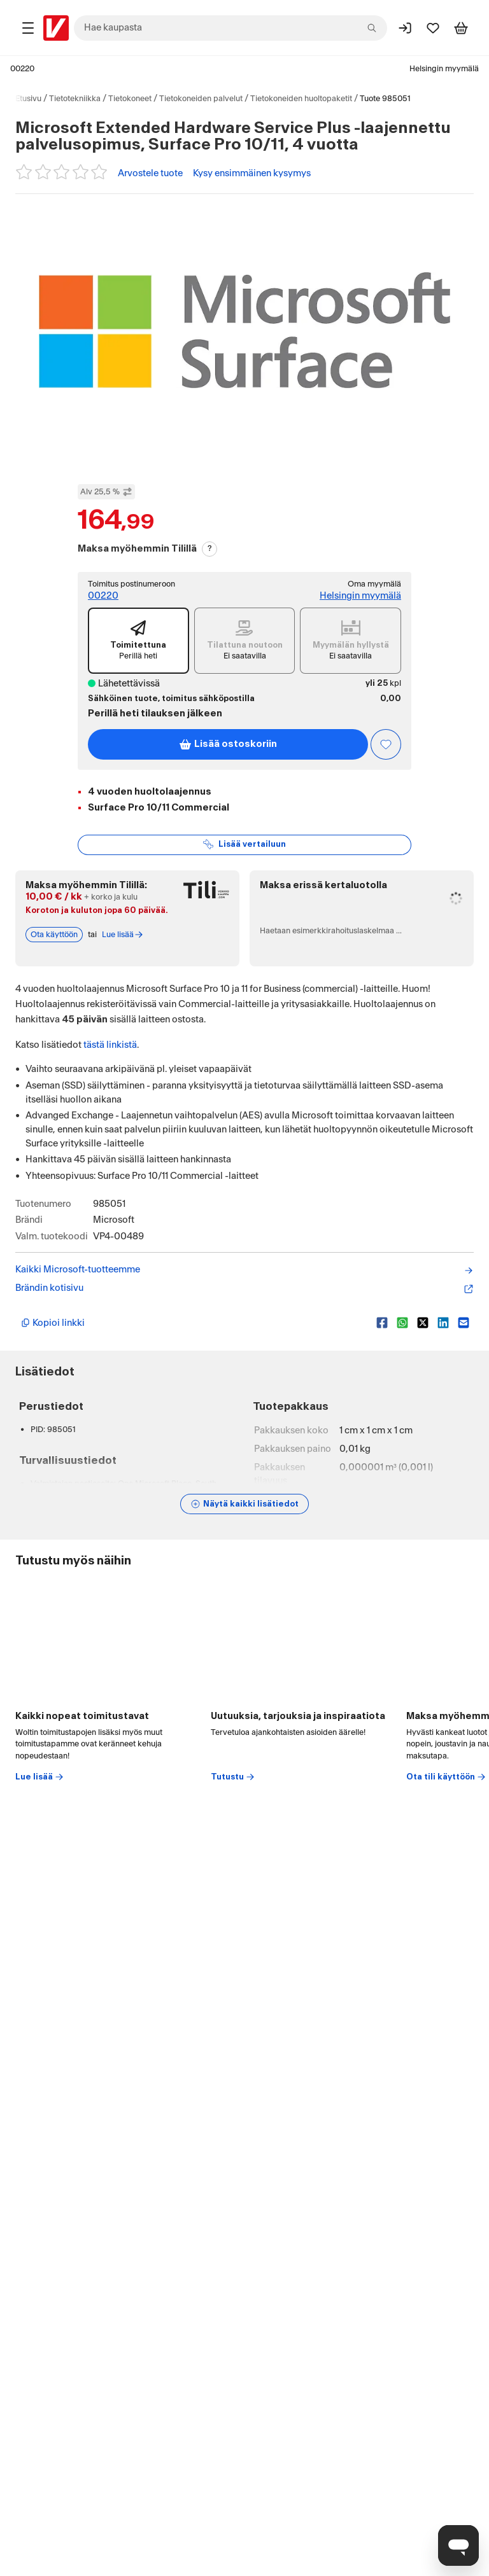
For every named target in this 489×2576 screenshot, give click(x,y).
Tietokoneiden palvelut (201, 98)
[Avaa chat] (458, 2545)
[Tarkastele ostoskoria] (461, 28)
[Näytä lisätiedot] (244, 1504)
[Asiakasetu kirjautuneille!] (386, 744)
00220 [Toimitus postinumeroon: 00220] (103, 596)
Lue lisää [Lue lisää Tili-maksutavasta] (123, 934)
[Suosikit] (433, 28)
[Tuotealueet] (28, 28)
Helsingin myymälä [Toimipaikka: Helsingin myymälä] (444, 69)
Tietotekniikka (75, 98)
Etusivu (28, 98)
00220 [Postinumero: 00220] (22, 69)
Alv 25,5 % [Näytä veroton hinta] (106, 492)
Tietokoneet (130, 98)
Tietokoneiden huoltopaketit (301, 98)
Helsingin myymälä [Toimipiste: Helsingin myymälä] (360, 596)
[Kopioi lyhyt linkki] (193, 1322)
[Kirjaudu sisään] (405, 28)
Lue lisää (39, 1777)
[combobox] (230, 28)
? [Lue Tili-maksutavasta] (210, 548)
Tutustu (233, 1777)
